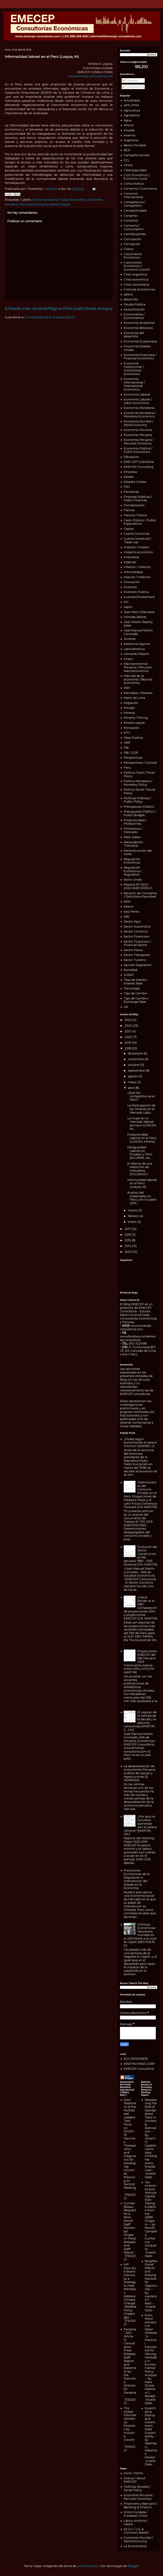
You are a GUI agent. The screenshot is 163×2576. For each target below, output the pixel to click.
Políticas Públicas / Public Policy (137, 800)
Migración (131, 703)
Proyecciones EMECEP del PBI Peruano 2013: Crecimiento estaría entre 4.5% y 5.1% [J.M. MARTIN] (140, 1661)
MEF (127, 688)
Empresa (130, 472)
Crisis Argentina (135, 274)
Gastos (129, 529)
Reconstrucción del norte (138, 852)
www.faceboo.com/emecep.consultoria (138, 1338)
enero (132, 1222)
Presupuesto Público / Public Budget (140, 813)
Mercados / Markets (138, 693)
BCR (127, 150)
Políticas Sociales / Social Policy (137, 2488)
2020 (129, 1037)
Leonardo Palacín (136, 654)
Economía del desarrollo (134, 334)
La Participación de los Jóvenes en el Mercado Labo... (141, 1109)
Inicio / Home (133, 2473)
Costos (128, 249)
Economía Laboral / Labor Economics (59, 200)
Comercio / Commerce (140, 188)
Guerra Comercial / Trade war (137, 540)
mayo (132, 1082)
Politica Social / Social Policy (139, 791)
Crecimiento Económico (133, 256)
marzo (133, 1210)
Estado (129, 477)
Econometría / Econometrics (134, 316)
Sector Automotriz (137, 926)
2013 (128, 1252)
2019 (128, 1043)
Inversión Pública (136, 592)
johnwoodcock (88, 2566)
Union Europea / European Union (136, 2514)
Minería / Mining (136, 718)
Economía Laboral (137, 394)
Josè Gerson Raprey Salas (138, 623)
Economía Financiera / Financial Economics (140, 356)
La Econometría (135, 2546)
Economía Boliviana (138, 328)
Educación (131, 457)
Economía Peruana (138, 435)
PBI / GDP (131, 753)
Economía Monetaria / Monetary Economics (140, 414)
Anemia (129, 135)
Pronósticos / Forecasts (133, 830)
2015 (128, 1240)
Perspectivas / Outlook (140, 763)
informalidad (133, 572)
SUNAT (129, 975)
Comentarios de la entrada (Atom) (50, 317)
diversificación (134, 309)
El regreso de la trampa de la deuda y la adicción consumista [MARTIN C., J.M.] (140, 1721)
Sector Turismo (135, 960)
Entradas (130, 80)
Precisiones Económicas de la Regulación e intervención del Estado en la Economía (137, 1879)
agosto (133, 1076)
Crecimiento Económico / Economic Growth (137, 266)
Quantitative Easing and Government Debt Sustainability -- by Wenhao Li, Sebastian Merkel (151, 2432)
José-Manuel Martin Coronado (138, 632)
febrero (133, 1216)
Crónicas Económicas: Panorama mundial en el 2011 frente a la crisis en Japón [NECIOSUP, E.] (140, 1935)
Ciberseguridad (135, 170)
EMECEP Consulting (138, 467)
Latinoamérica (134, 649)
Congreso (131, 215)
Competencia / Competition (134, 204)
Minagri (129, 708)
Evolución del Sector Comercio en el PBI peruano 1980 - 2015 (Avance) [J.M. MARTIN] (140, 1555)
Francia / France (135, 515)
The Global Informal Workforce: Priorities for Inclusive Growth (130, 2424)
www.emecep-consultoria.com (90, 76)
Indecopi (130, 562)
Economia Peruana (138, 430)
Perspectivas (133, 757)
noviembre (136, 1059)
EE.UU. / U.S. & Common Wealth (136, 2531)
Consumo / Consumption (134, 227)
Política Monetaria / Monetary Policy (138, 783)
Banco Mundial (135, 145)
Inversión (130, 587)
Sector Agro (132, 921)
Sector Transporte (137, 955)
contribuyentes (135, 234)
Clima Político (134, 184)
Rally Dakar (132, 837)
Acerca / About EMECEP (134, 2480)
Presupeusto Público (139, 806)
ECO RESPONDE (136, 2059)
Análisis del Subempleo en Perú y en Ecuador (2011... (142, 1198)
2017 (128, 1229)
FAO (127, 487)
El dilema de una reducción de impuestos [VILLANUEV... (139, 1169)
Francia (129, 510)
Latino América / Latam (136, 2522)
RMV (127, 901)
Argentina (131, 140)
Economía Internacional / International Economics (134, 384)
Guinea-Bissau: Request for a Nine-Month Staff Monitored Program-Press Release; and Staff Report (130, 2227)
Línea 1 (128, 659)
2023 (129, 1020)
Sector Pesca (133, 950)
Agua (128, 120)
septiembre (137, 1070)
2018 (128, 1048)
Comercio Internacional (133, 195)
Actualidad (132, 100)
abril (131, 1088)
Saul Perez (131, 911)
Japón (128, 607)
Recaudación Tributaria (133, 844)
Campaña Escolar (137, 155)
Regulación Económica (132, 861)
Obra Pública (133, 738)
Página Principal (64, 308)
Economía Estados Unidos (137, 348)
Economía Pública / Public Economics (138, 450)
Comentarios (133, 87)
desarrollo (131, 299)
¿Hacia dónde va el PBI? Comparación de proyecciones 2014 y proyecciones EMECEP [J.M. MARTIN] (140, 1607)
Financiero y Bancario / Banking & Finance (140, 2505)
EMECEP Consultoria (139, 2069)
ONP (127, 742)
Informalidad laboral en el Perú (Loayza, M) (142, 1183)
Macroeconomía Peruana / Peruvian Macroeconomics (138, 667)
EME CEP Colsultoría (139, 462)
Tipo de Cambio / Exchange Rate (136, 1000)
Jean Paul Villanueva (139, 612)
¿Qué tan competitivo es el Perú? (141, 1096)
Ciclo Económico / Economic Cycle (137, 176)
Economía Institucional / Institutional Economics (134, 369)
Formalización (134, 505)
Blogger (133, 2566)
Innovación (132, 582)
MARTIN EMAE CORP (139, 2064)
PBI (126, 748)
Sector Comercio (136, 931)
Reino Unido (133, 879)
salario (128, 906)
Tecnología (132, 988)
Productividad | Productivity (135, 822)
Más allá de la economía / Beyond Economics (138, 679)
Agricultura (132, 110)
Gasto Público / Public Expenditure (140, 522)
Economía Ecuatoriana (140, 341)
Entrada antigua (97, 308)
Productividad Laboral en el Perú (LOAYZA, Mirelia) (141, 1138)
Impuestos (131, 557)
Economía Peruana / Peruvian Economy (139, 441)
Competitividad (135, 210)
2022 (129, 1025)
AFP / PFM (131, 105)
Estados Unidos (135, 482)
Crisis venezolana (136, 284)
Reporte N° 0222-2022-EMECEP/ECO (138, 886)
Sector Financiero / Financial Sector (137, 943)
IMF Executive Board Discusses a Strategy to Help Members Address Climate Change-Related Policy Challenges (130, 2291)
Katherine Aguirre (137, 644)
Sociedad (130, 970)
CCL (126, 160)
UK (126, 1007)
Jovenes (130, 639)
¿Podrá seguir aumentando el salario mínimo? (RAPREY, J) (140, 1442)
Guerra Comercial (136, 533)
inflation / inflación (137, 567)
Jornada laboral (135, 617)
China (128, 165)
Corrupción (132, 244)
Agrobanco (132, 115)
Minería (129, 713)
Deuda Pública (135, 304)
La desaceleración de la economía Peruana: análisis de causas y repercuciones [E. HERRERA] (140, 1773)
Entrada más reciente (26, 308)
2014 (128, 1246)
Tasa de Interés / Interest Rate (136, 981)
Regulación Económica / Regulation (133, 871)
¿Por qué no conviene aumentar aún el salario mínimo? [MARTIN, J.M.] (140, 1825)
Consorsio (131, 220)
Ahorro (129, 125)
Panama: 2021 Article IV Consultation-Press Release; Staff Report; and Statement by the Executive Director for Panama (130, 2361)
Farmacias (131, 492)
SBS (126, 916)
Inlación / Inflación (137, 577)
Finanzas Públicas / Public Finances (138, 498)
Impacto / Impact (136, 547)
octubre (134, 1065)
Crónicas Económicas (139, 289)
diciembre (136, 1053)
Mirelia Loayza (59, 204)
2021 (128, 1031)
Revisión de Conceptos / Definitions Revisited (140, 895)
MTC (127, 733)
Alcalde (129, 130)
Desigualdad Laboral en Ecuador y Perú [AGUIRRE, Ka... (139, 1153)
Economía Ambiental (139, 323)
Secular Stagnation (138, 965)
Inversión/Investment (139, 597)
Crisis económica (136, 279)
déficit (128, 294)
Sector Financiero (136, 936)
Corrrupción (132, 239)
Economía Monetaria (139, 408)
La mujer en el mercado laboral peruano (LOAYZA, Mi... (142, 1124)
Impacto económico (138, 552)
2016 (128, 1234)
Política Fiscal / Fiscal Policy (139, 774)
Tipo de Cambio (135, 993)
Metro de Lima (134, 698)
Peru (127, 767)
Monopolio (131, 728)
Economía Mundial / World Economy (138, 423)
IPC (126, 602)
